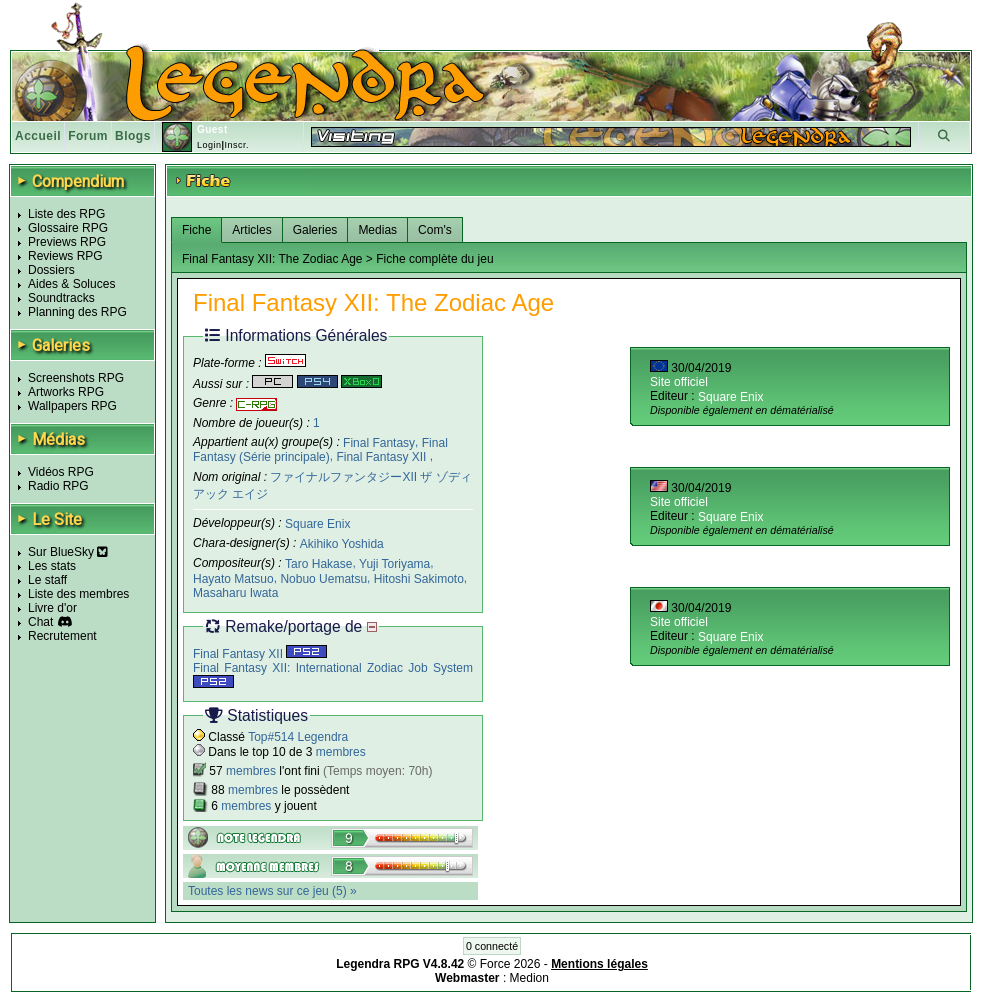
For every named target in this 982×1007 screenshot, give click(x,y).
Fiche (196, 230)
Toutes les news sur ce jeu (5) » (272, 891)
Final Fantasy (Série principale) (320, 449)
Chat (40, 622)
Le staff (47, 580)
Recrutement (62, 636)
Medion (529, 978)
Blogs (133, 136)
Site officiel (679, 382)
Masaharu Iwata (235, 592)
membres (341, 752)
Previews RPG (67, 242)
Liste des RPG (66, 214)
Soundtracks (61, 298)
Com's (435, 230)
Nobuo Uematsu (323, 578)
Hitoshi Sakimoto (419, 578)
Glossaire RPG (68, 228)
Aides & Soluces (71, 284)
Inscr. (236, 145)
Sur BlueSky (68, 552)
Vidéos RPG (61, 472)
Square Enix (317, 524)
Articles (251, 230)
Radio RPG (58, 486)
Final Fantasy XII (382, 457)
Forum (88, 136)
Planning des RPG (77, 312)
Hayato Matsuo (233, 578)
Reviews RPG (65, 256)
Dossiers (51, 270)
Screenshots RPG (76, 378)
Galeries (315, 230)
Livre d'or (52, 608)
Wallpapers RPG (72, 406)
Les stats (52, 566)
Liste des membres (78, 594)
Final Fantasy (379, 442)
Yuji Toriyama (394, 564)
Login (209, 145)
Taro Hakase (318, 564)
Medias (377, 230)
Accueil (38, 136)
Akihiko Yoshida (342, 544)
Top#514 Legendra (298, 737)
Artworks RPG (66, 392)
